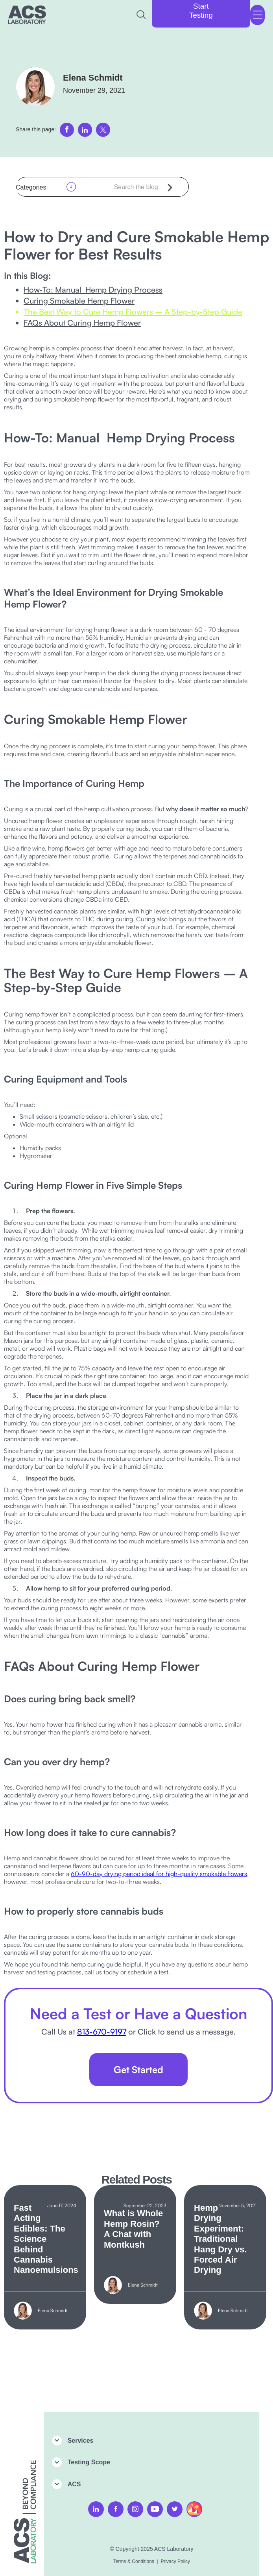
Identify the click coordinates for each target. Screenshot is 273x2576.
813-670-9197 (101, 2031)
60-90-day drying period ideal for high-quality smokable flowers (159, 1874)
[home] (27, 15)
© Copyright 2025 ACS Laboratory (152, 2549)
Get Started (138, 2069)
